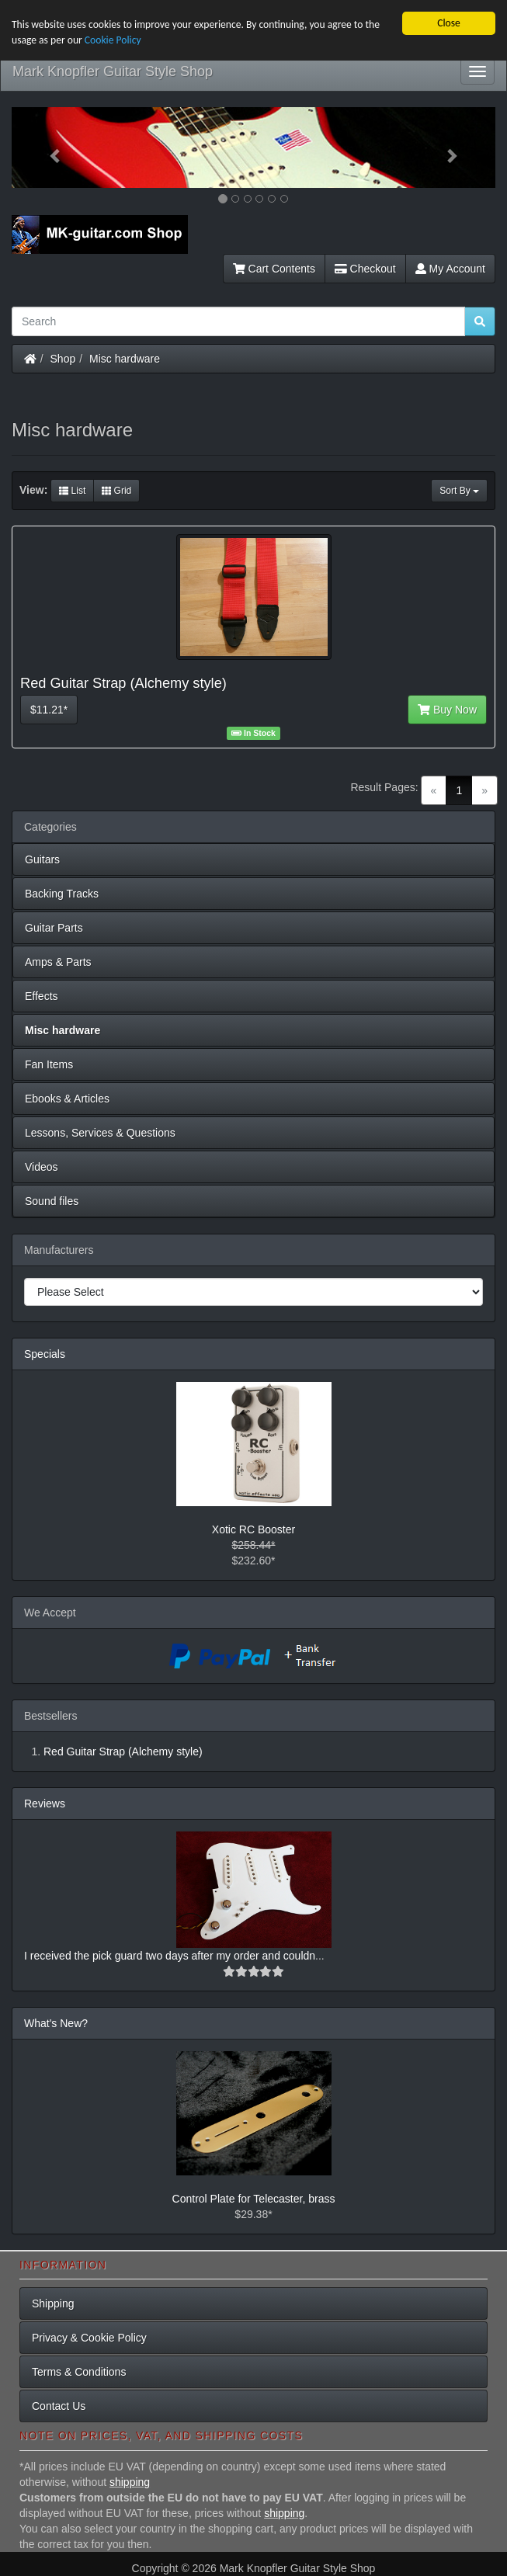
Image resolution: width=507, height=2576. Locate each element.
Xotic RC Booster (253, 1529)
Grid (116, 490)
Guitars (42, 859)
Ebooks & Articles (67, 1098)
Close (448, 23)
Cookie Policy (113, 40)
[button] (48, 147)
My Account (450, 268)
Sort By (459, 490)
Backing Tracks (62, 893)
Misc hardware (124, 358)
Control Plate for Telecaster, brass (253, 2198)
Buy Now (447, 709)
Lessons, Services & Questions (100, 1133)
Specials (44, 1354)
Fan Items (49, 1064)
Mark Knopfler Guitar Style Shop (112, 71)
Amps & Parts (58, 962)
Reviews (44, 1803)
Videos (41, 1167)
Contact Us (58, 2406)
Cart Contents (274, 268)
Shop (63, 358)
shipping (129, 2482)
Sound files (51, 1201)
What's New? (56, 2023)
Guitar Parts (54, 928)
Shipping (53, 2303)
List (72, 490)
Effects (41, 996)
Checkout (365, 268)
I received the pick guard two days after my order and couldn (169, 1955)
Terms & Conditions (79, 2372)
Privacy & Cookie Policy (89, 2337)
